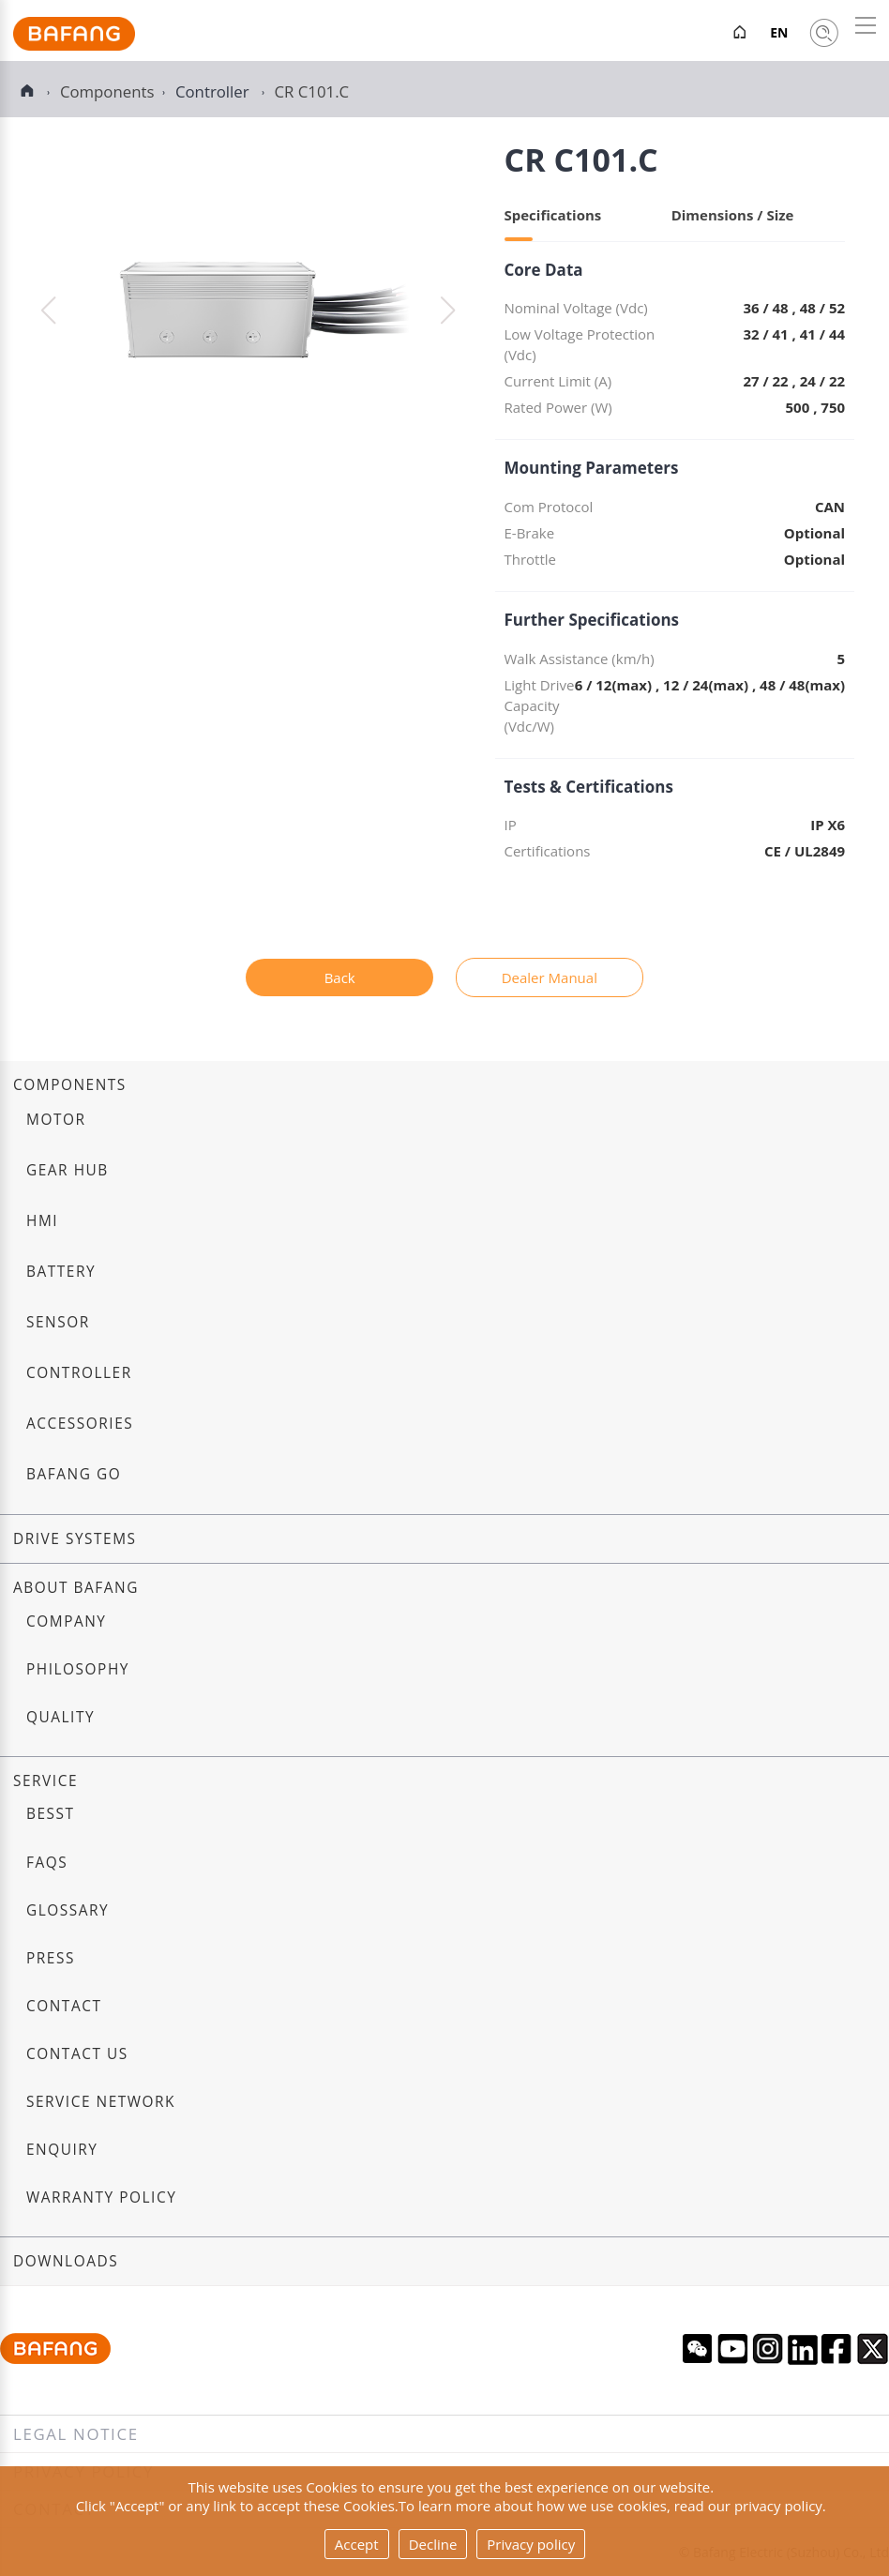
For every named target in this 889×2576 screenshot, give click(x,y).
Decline (433, 2544)
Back (339, 977)
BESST (50, 1814)
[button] (447, 310)
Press (50, 1958)
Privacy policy (531, 2544)
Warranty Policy (101, 2197)
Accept (357, 2544)
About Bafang (76, 1588)
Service (45, 1781)
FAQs (47, 1862)
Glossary (67, 1910)
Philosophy (77, 1669)
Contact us (77, 2054)
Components (70, 1085)
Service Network (100, 2102)
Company (66, 1621)
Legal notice (76, 2434)
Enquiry (62, 2149)
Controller (214, 91)
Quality (60, 1717)
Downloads (65, 2261)
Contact (63, 2006)
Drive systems (75, 1539)
